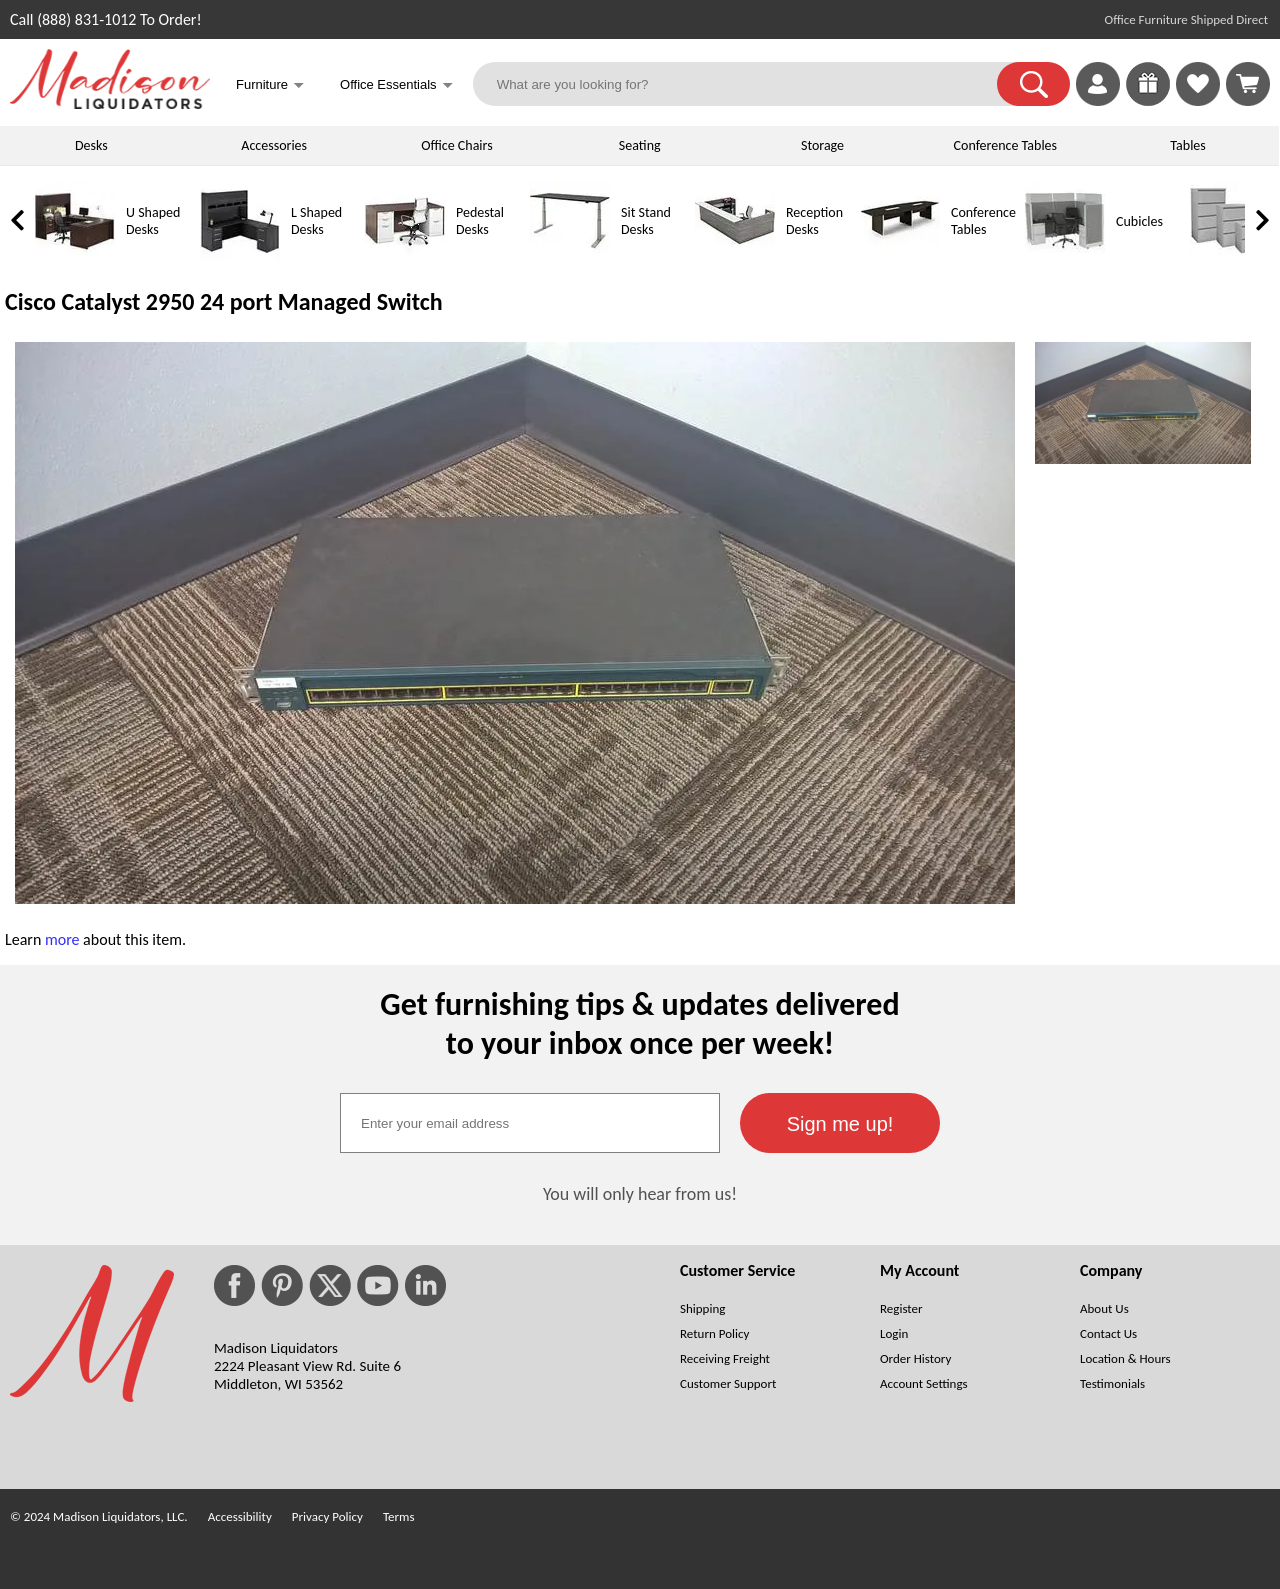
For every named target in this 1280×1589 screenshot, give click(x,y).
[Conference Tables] (900, 256)
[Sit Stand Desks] (570, 256)
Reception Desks (814, 221)
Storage (822, 145)
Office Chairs (456, 145)
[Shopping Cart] (1248, 84)
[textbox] (530, 1123)
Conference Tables (1006, 145)
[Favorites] (1198, 100)
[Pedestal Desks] (405, 256)
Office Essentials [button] (396, 86)
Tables (1187, 145)
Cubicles (1139, 221)
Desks (91, 145)
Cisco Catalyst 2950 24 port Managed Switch (224, 301)
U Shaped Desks (153, 221)
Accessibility (240, 1516)
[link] (1248, 84)
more (62, 939)
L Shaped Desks (316, 221)
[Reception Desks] (735, 256)
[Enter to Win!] (1148, 100)
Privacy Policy (327, 1516)
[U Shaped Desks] (75, 256)
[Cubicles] (1065, 256)
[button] (1033, 84)
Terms (399, 1516)
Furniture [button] (270, 86)
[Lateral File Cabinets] (1230, 256)
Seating (640, 145)
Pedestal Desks (480, 221)
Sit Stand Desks (646, 221)
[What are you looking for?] (748, 84)
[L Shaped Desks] (240, 256)
